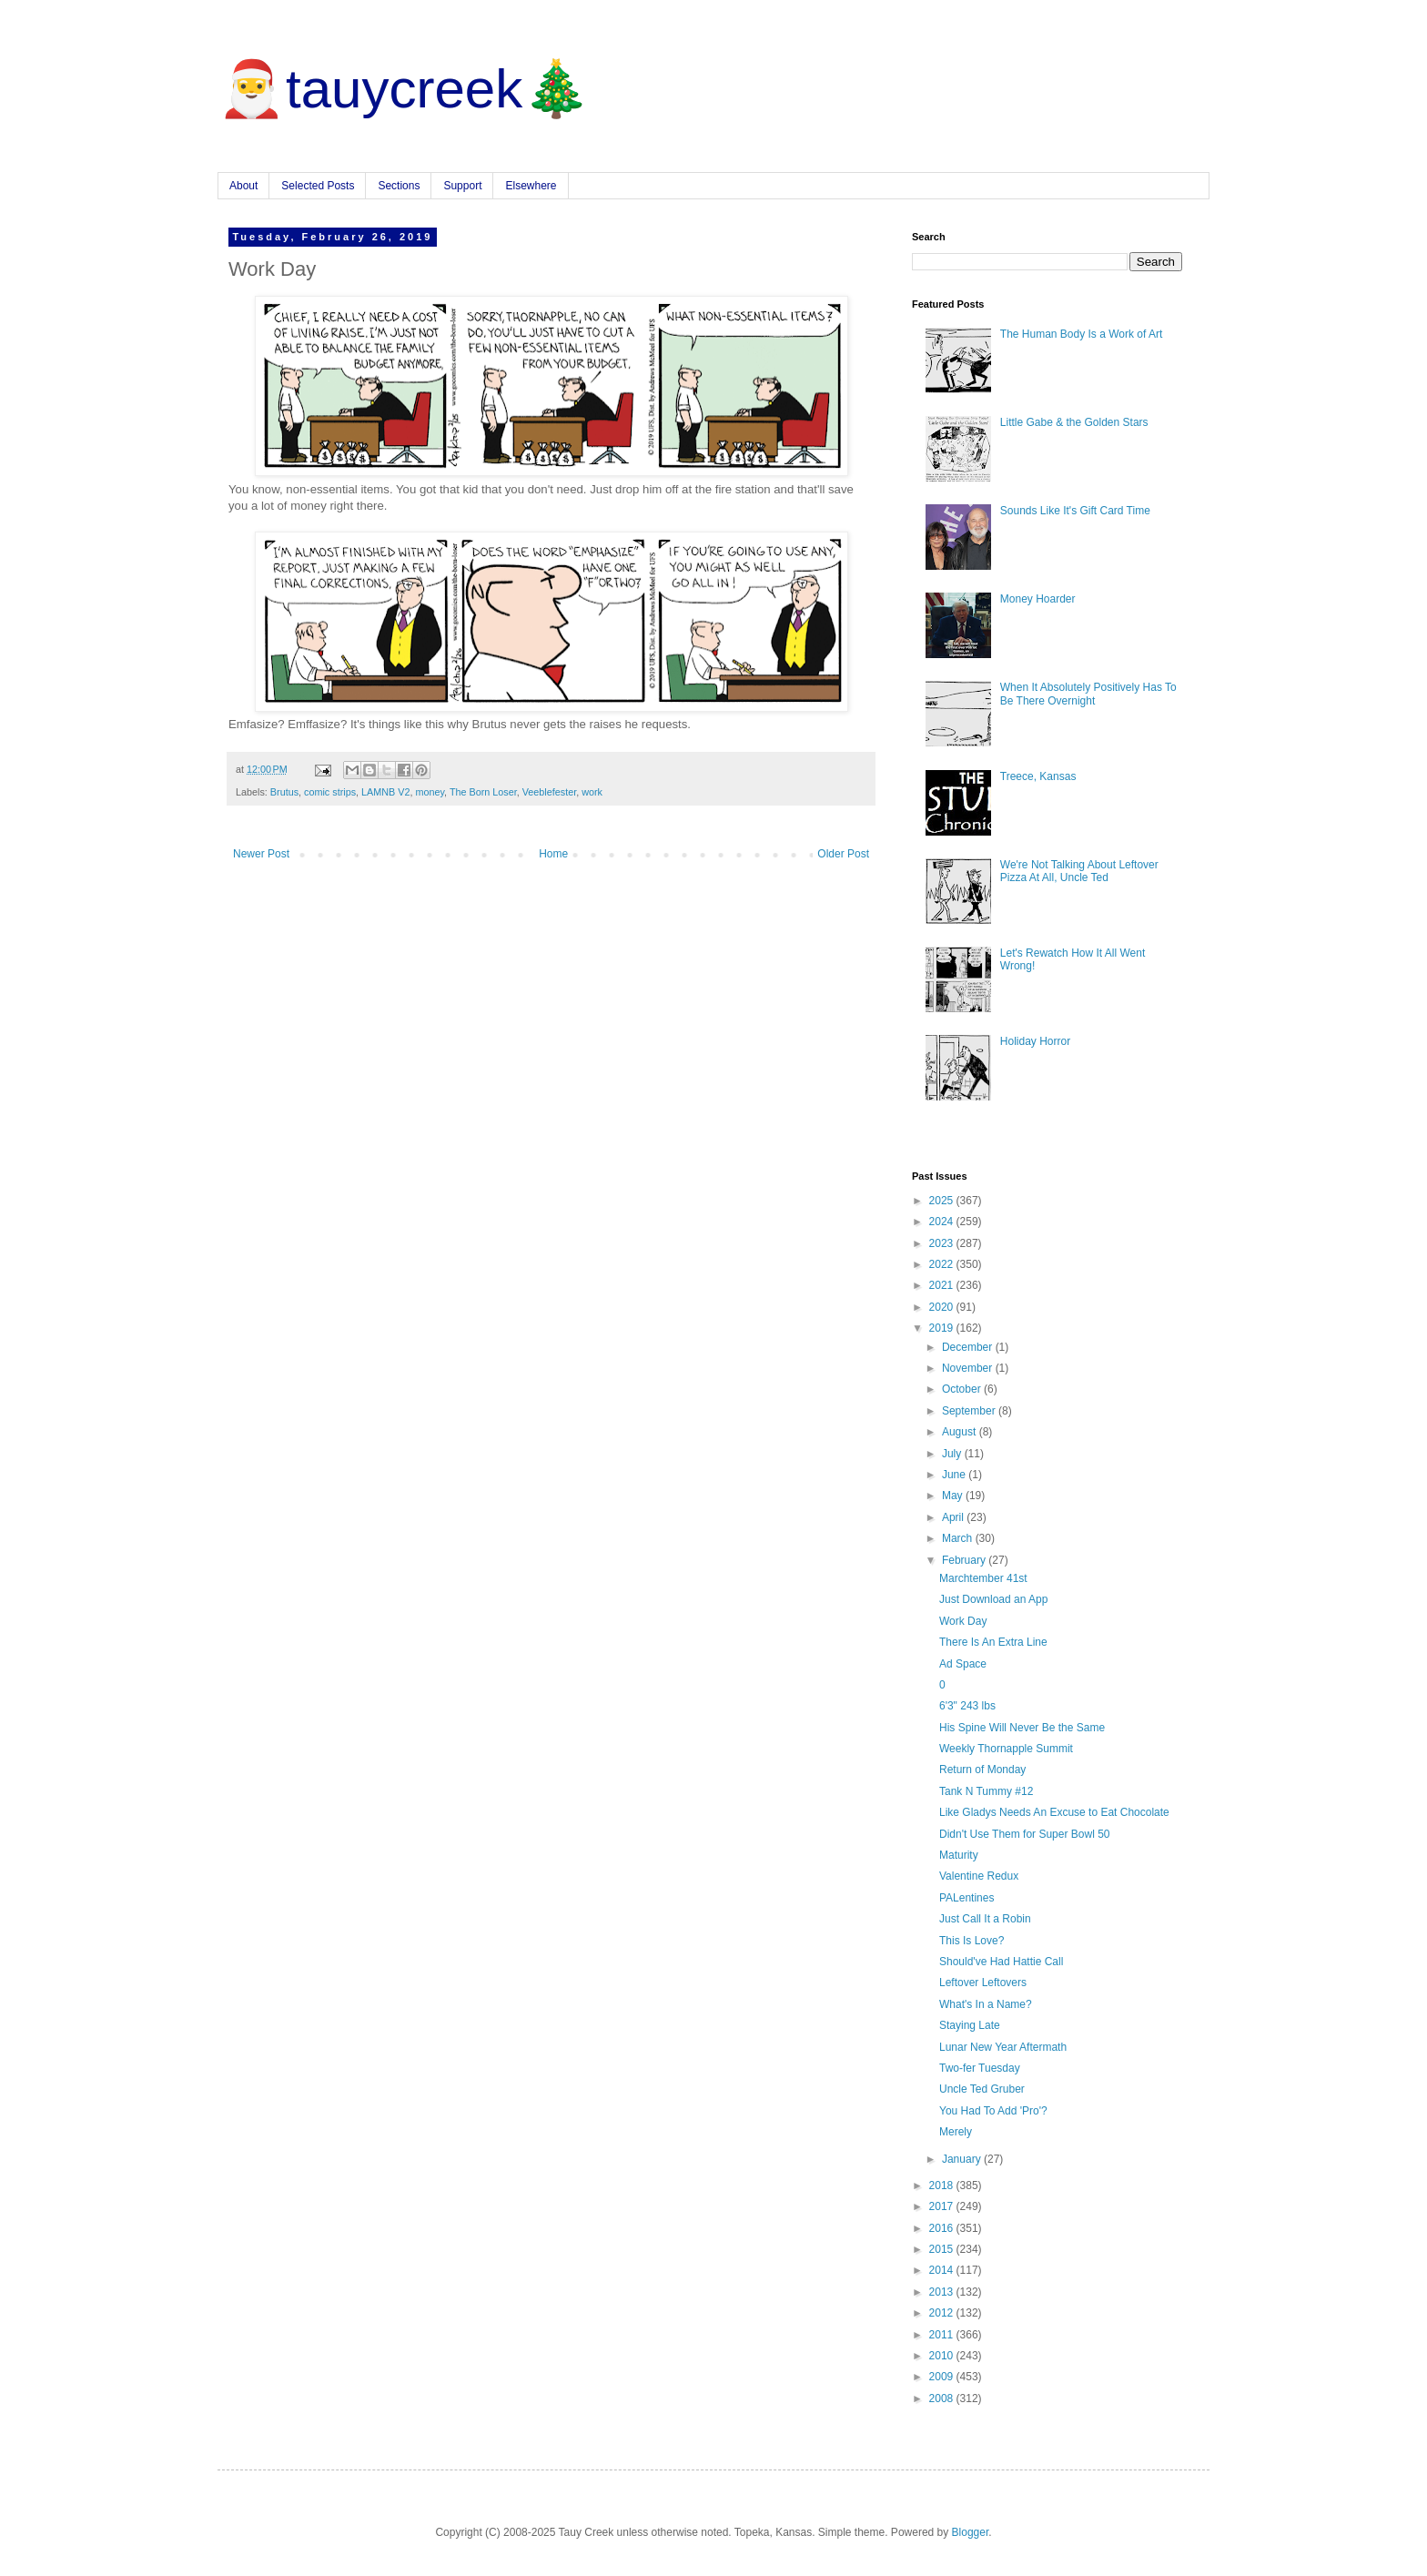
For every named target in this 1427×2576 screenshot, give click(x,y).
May (954, 1495)
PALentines (967, 1897)
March (959, 1538)
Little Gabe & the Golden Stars (1074, 422)
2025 (942, 1200)
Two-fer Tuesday (979, 2068)
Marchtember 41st (983, 1578)
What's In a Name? (985, 2004)
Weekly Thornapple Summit (1006, 1748)
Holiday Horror (1035, 1041)
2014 (942, 2270)
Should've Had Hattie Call (1001, 1961)
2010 (942, 2355)
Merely (955, 2131)
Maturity (958, 1855)
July (953, 1453)
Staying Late (969, 2025)
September (970, 1411)
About (243, 185)
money (429, 791)
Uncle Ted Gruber (982, 2089)
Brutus (284, 791)
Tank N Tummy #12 (986, 1791)
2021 (942, 1285)
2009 (942, 2376)
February (965, 1560)
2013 (942, 2292)
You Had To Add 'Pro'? (993, 2110)
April (954, 1517)
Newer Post (261, 853)
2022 (942, 1264)
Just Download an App (993, 1599)
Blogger (970, 2532)
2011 (942, 2334)
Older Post (843, 853)
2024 (942, 1221)
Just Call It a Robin (985, 1918)
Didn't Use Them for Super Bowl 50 (1024, 1834)
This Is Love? (971, 1940)
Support (462, 185)
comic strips (330, 791)
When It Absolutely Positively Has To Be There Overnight (1088, 693)
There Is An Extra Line (993, 1642)
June (955, 1474)
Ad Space (963, 1664)
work (592, 791)
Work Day (963, 1621)
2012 (942, 2313)
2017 (942, 2206)
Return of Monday (982, 1769)
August (960, 1431)
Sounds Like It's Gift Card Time (1075, 510)
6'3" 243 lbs (967, 1705)
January (963, 2159)
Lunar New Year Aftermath (1003, 2047)
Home (553, 853)
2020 (942, 1307)
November (969, 1368)
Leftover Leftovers (983, 1982)
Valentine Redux (978, 1876)
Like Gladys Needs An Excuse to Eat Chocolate (1054, 1812)
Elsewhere (530, 185)
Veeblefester (549, 791)
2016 (942, 2228)
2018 (942, 2185)
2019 (942, 1328)
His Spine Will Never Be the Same (1022, 1727)
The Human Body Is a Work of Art (1081, 334)
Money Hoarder (1038, 599)
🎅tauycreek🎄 (404, 88)
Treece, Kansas (1038, 776)
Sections (399, 185)
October (963, 1389)
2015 (942, 2249)
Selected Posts (317, 185)
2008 (942, 2398)
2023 (942, 1243)
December (969, 1347)
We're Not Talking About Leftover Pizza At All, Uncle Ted (1079, 871)
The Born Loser (483, 791)
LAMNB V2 (385, 791)
